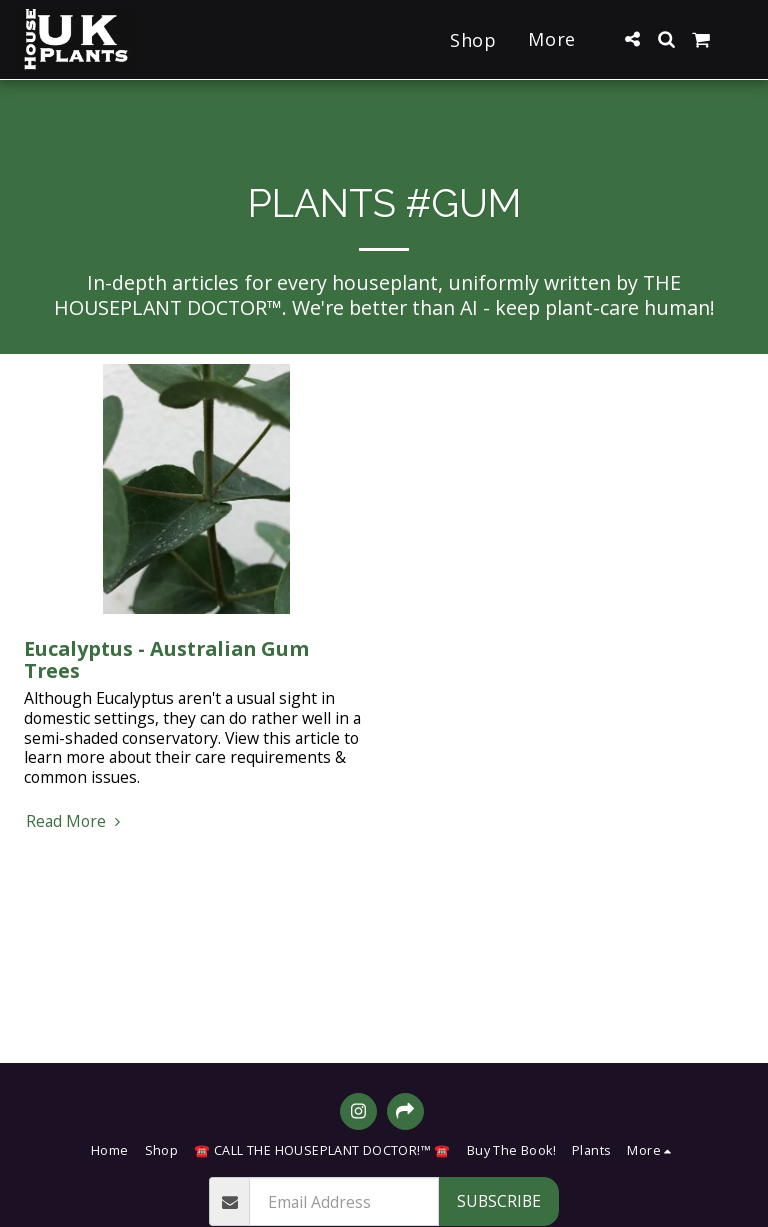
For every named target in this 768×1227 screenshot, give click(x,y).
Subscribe (499, 1201)
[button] (632, 39)
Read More (76, 822)
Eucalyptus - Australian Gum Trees (166, 659)
